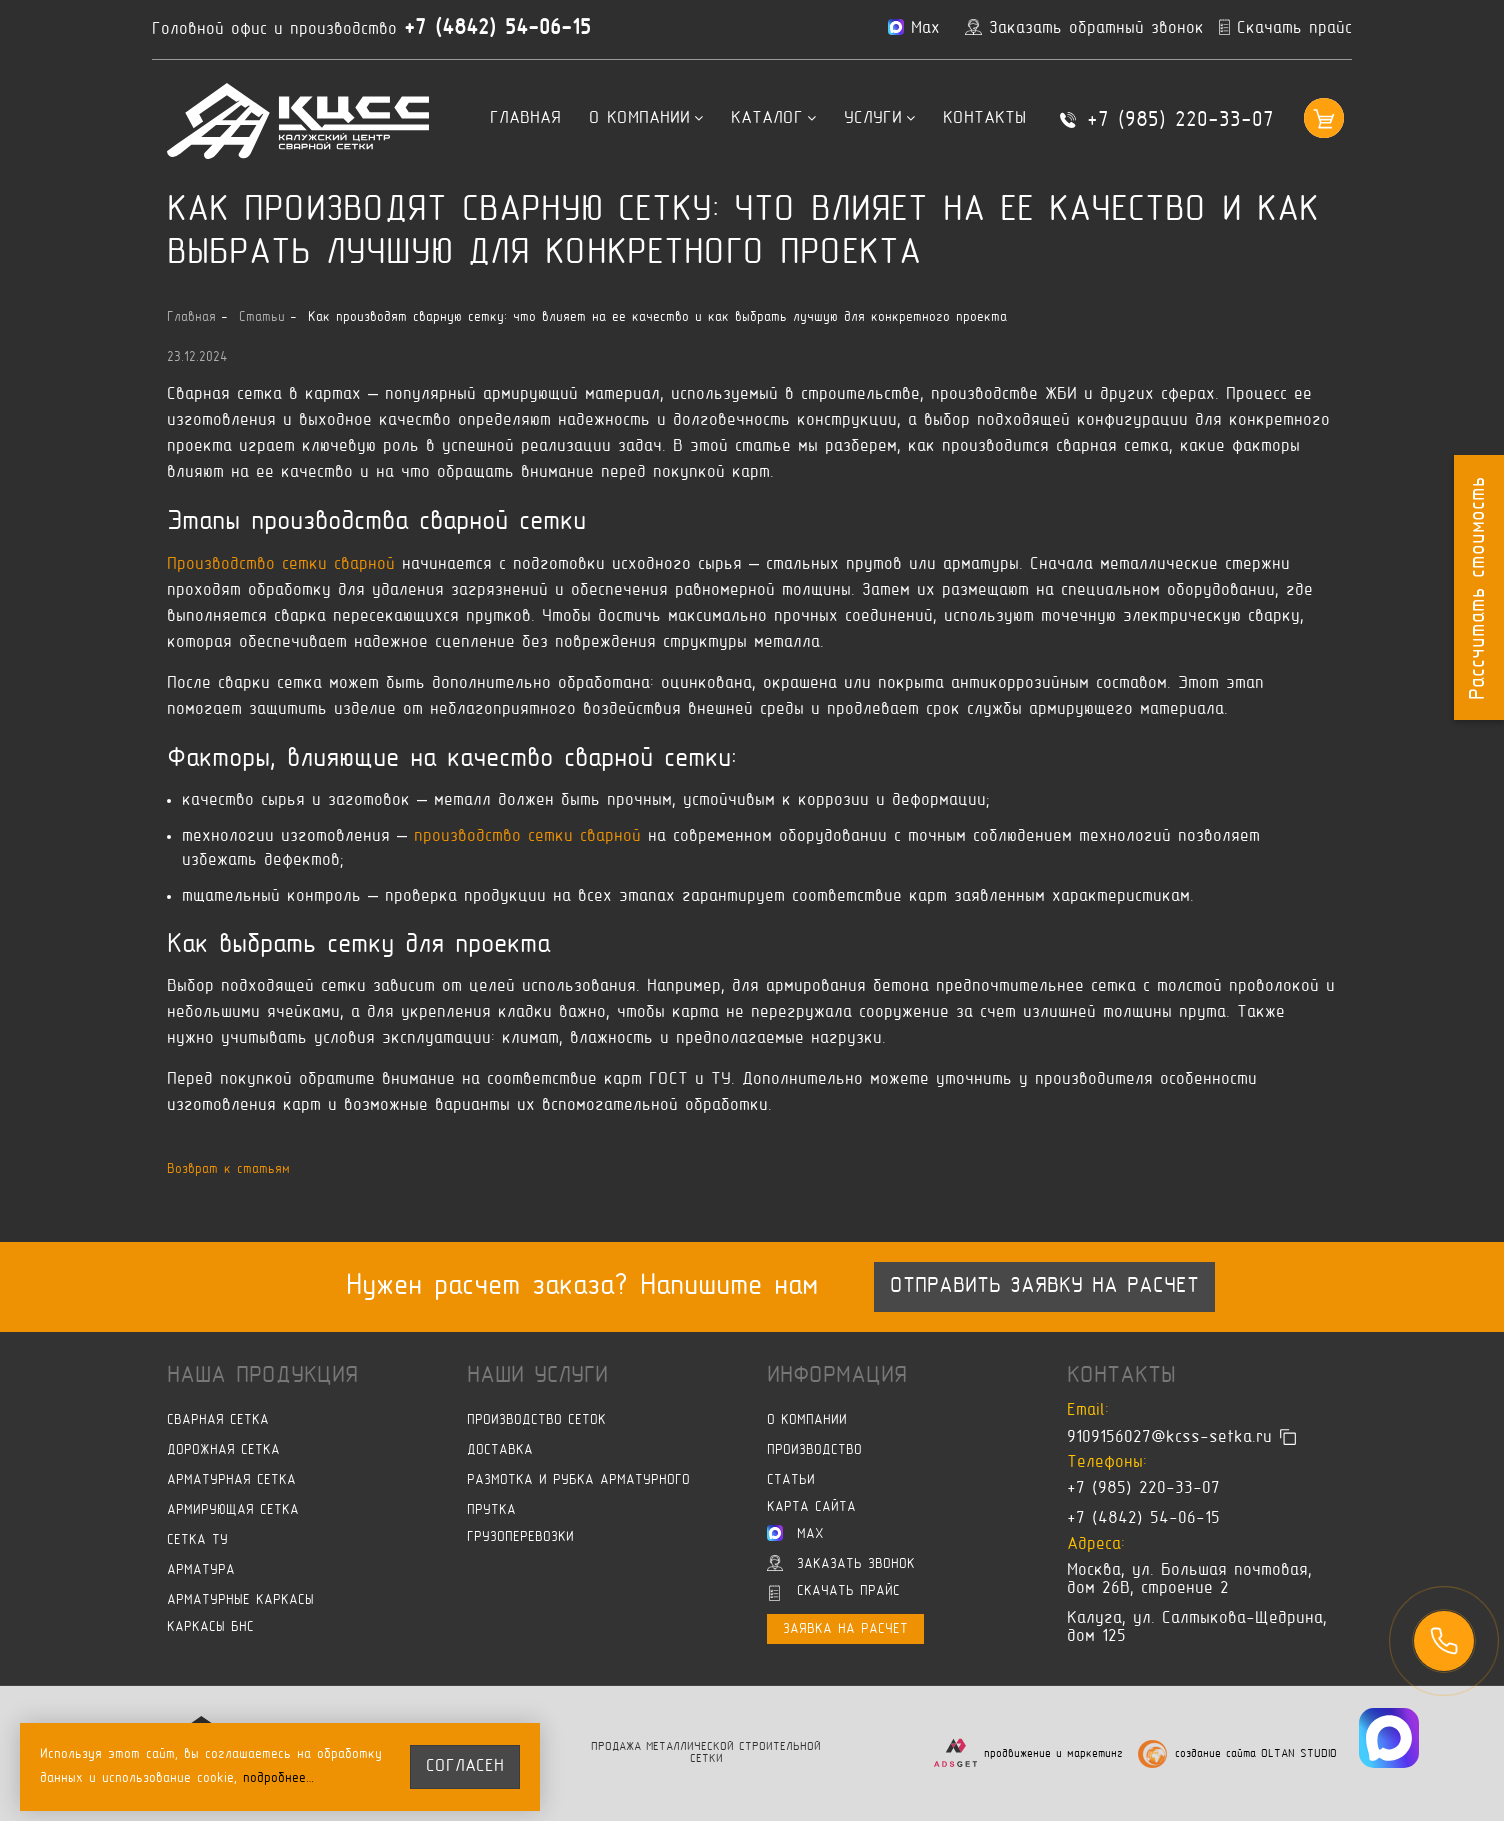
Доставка (500, 1450)
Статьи (791, 1480)
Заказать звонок (841, 1563)
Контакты (984, 119)
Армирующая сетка (233, 1510)
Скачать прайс (834, 1593)
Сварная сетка (218, 1420)
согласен (465, 1767)
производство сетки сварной (527, 837)
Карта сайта (811, 1507)
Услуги (879, 119)
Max (795, 1533)
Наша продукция (262, 1376)
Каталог (773, 119)
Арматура (201, 1570)
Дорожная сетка (223, 1450)
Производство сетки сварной (281, 565)
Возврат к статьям (228, 1169)
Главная (525, 119)
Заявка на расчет (845, 1629)
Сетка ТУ (197, 1540)
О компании (646, 119)
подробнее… (279, 1778)
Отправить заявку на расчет (1044, 1287)
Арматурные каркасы (240, 1600)
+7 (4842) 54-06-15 (497, 29)
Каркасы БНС (210, 1627)
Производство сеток (536, 1420)
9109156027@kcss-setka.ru (1169, 1437)
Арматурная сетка (231, 1480)
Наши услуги (537, 1376)
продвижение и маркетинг (1053, 1754)
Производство (814, 1450)
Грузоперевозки (520, 1537)
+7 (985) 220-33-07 (1180, 121)
